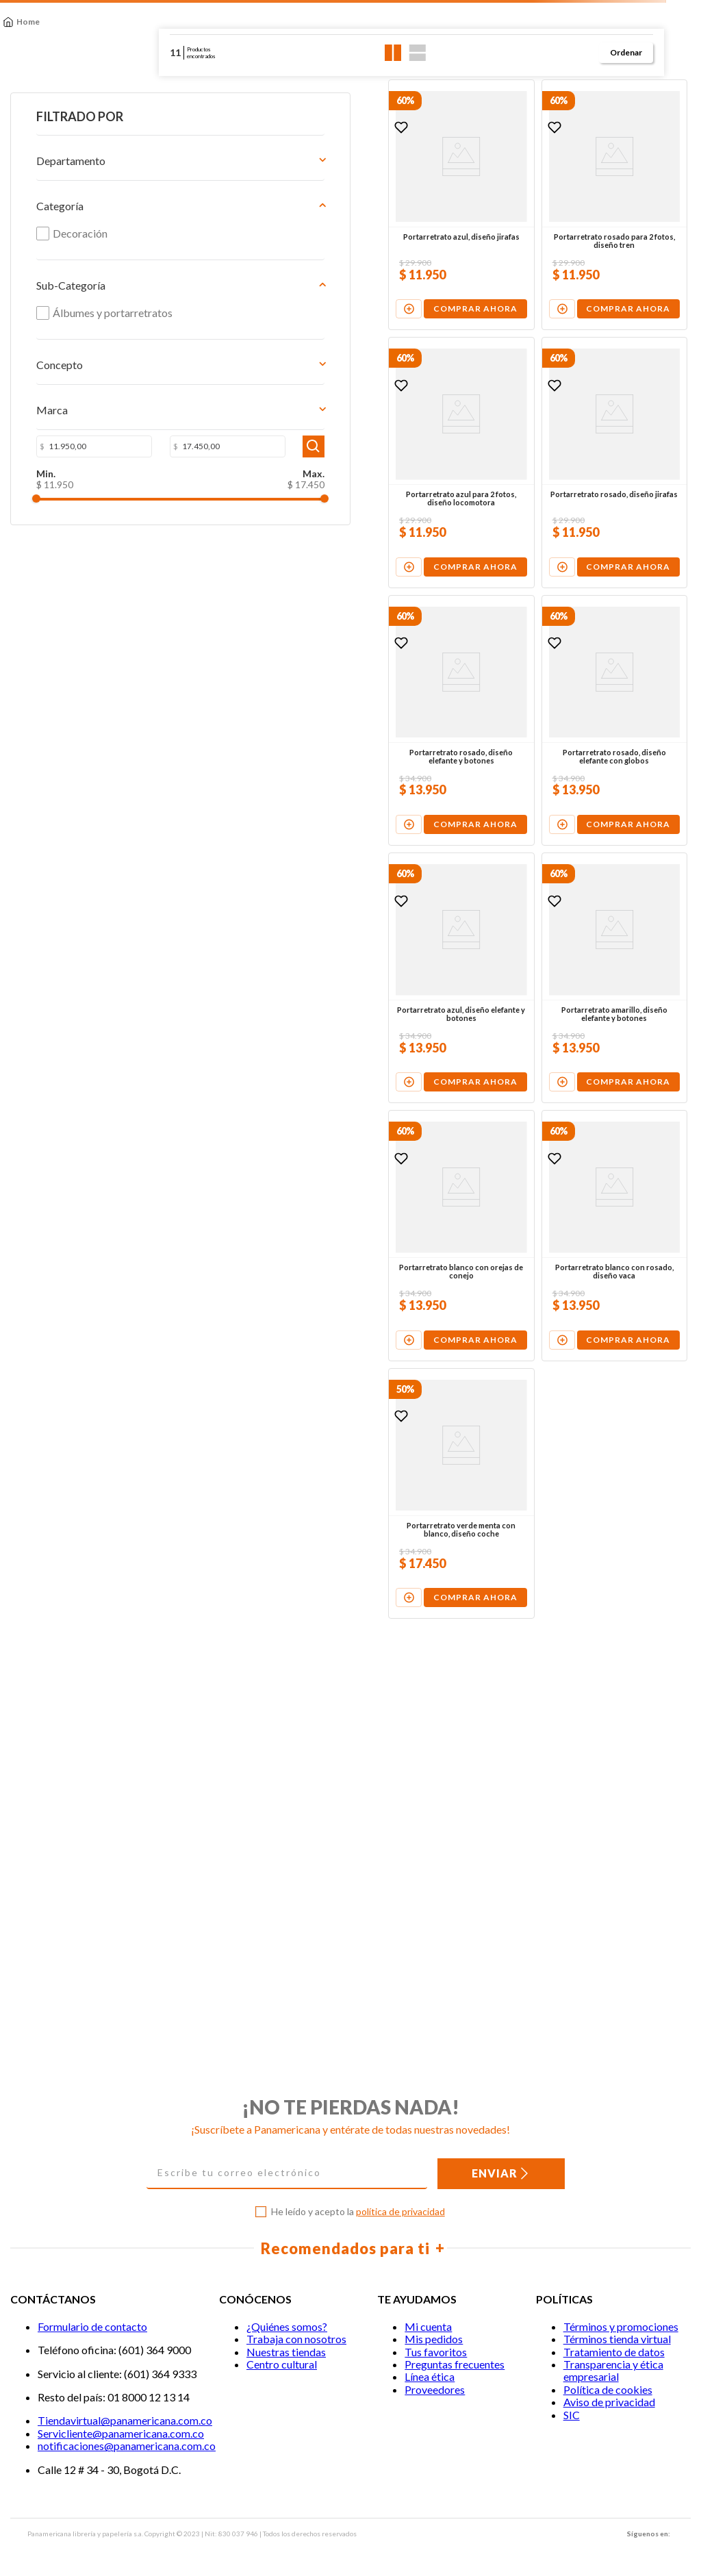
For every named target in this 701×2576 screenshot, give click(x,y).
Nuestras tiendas (286, 2351)
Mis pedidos (434, 2339)
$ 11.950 (40, 504)
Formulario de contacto (92, 2326)
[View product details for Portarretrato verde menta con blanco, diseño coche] (301, 1819)
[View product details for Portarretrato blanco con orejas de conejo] (301, 1502)
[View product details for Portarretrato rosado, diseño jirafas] (548, 551)
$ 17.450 (129, 504)
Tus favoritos (436, 2351)
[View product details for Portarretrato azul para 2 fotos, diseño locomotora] (301, 551)
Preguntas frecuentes (455, 2364)
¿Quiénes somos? (286, 2326)
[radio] (393, 53)
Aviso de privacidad (609, 2402)
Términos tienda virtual (617, 2339)
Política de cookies (607, 2389)
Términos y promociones (620, 2326)
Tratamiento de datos (614, 2351)
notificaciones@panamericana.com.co (127, 2446)
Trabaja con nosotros (296, 2339)
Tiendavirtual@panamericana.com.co (125, 2420)
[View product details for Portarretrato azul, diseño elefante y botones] (301, 1185)
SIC (571, 2414)
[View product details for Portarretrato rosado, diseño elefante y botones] (301, 868)
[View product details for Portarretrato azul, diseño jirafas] (301, 234)
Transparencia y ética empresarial (613, 2370)
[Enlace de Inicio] (21, 22)
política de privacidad (400, 2211)
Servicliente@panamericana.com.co (121, 2433)
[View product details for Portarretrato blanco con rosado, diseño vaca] (548, 1502)
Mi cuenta (428, 2326)
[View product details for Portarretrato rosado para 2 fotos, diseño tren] (548, 234)
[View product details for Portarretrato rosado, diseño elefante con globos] (548, 868)
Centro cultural (281, 2364)
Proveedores (435, 2389)
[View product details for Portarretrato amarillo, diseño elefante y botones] (548, 1185)
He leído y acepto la (358, 2211)
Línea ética (430, 2377)
